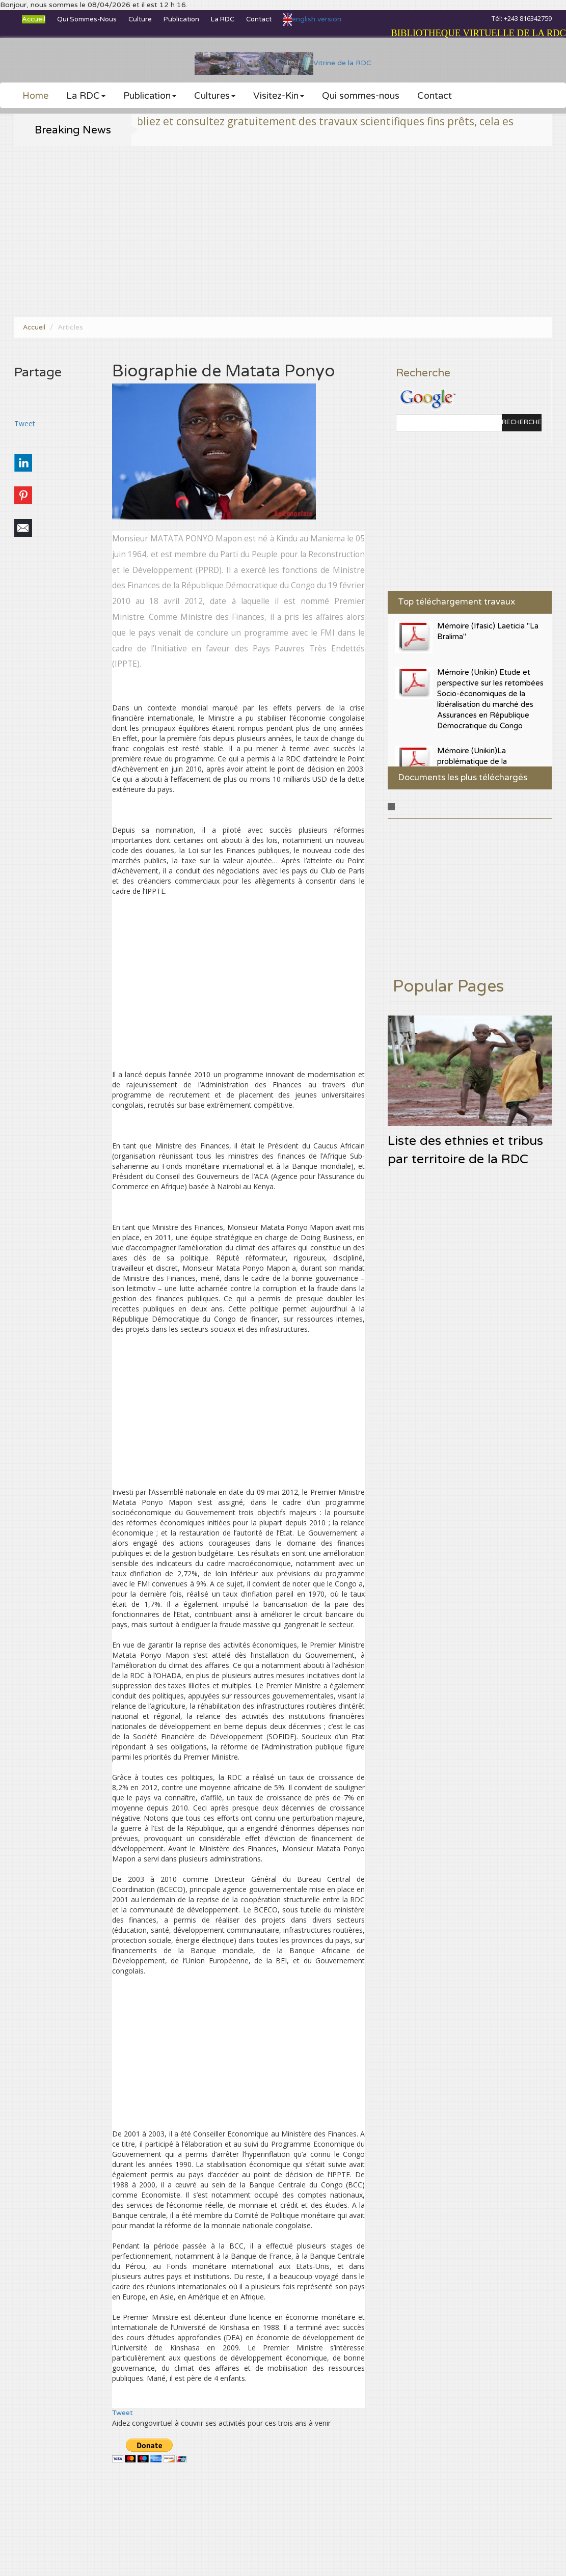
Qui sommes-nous (87, 19)
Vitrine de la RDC (283, 63)
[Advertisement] (283, 231)
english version (312, 19)
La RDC (222, 19)
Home (35, 96)
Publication (181, 19)
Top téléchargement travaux (456, 601)
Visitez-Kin (278, 96)
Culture (140, 19)
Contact (259, 19)
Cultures (214, 96)
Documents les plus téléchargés (462, 777)
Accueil (33, 19)
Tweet (24, 423)
